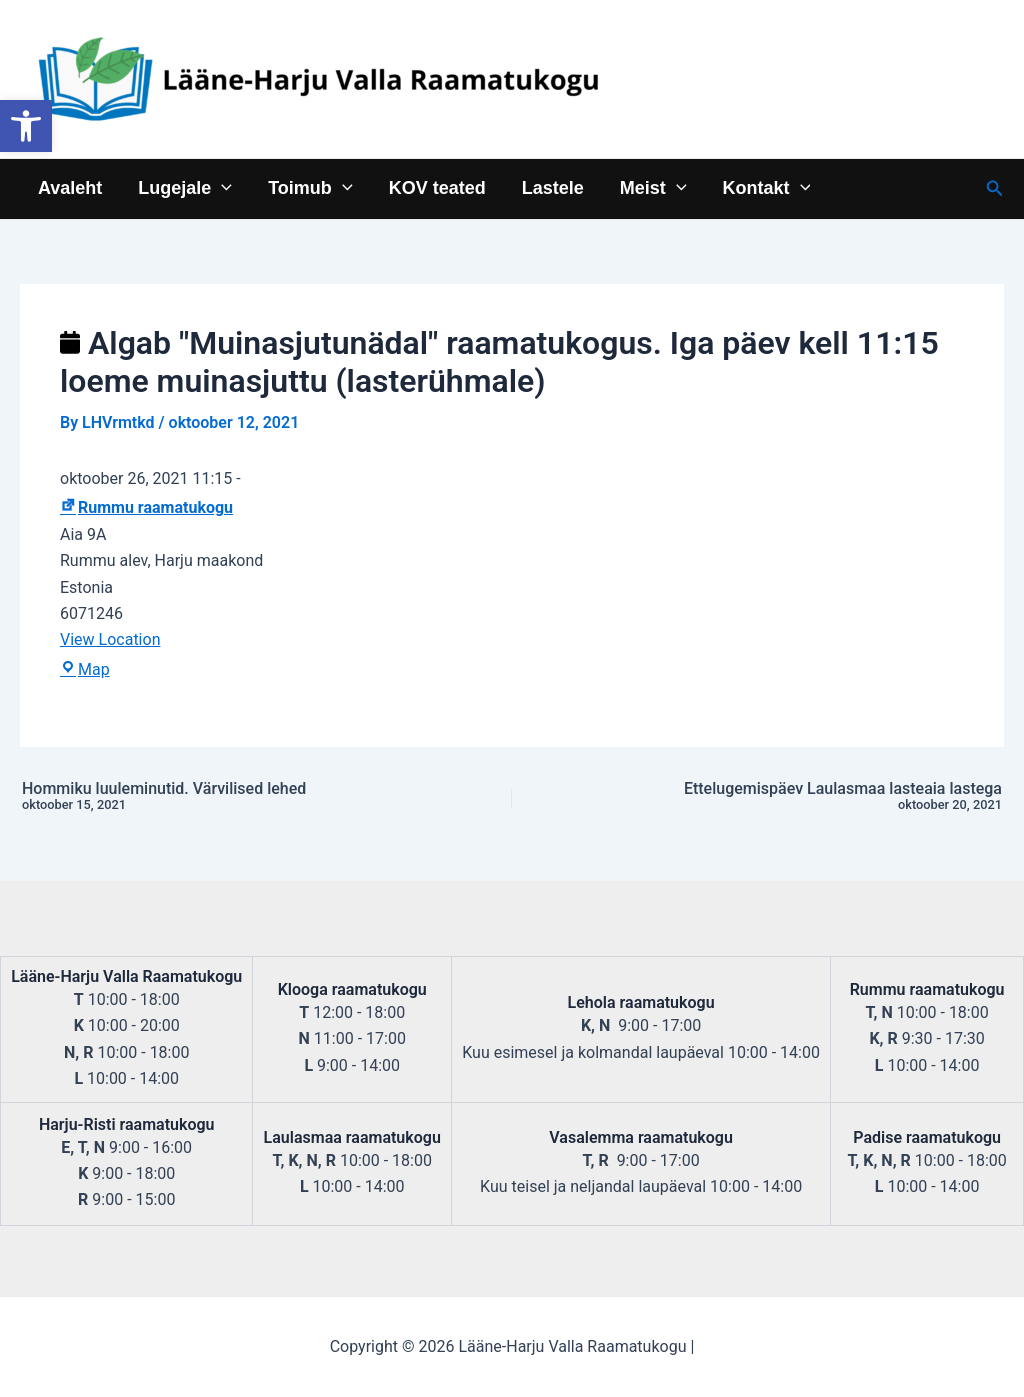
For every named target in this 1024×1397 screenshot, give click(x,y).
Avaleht (70, 187)
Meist (653, 187)
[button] (26, 126)
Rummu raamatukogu (146, 507)
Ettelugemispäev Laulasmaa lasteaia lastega (815, 797)
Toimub (310, 187)
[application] (221, 187)
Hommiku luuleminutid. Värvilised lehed (209, 797)
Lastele (553, 187)
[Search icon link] (995, 188)
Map (85, 669)
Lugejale (185, 187)
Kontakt (767, 187)
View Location (110, 639)
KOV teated (437, 187)
